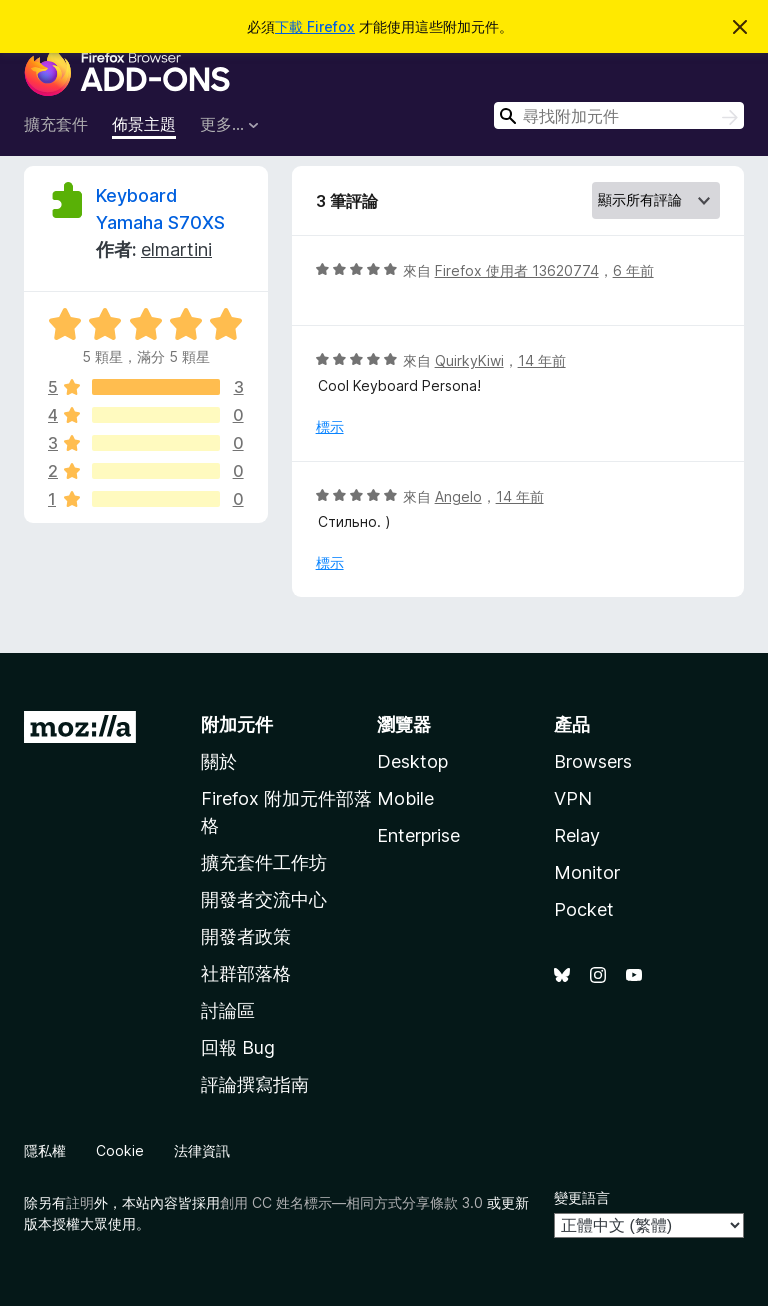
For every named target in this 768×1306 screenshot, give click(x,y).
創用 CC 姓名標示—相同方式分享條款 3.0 (351, 1202)
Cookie (120, 1150)
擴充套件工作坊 (264, 862)
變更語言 (582, 1197)
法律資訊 (202, 1150)
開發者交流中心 (264, 899)
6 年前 (633, 270)
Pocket (584, 909)
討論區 (228, 1010)
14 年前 (542, 360)
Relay (577, 835)
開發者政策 (246, 936)
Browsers (593, 761)
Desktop (412, 761)
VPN (573, 798)
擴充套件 (56, 124)
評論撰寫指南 (255, 1084)
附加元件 (237, 724)
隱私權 (45, 1150)
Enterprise (418, 835)
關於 (219, 761)
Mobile (405, 798)
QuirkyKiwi (469, 360)
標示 (330, 426)
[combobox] (619, 115)
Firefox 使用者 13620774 (517, 270)
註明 (80, 1202)
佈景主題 (144, 124)
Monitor (587, 872)
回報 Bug (238, 1047)
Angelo (458, 496)
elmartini (176, 249)
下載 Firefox (315, 26)
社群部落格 (246, 973)
